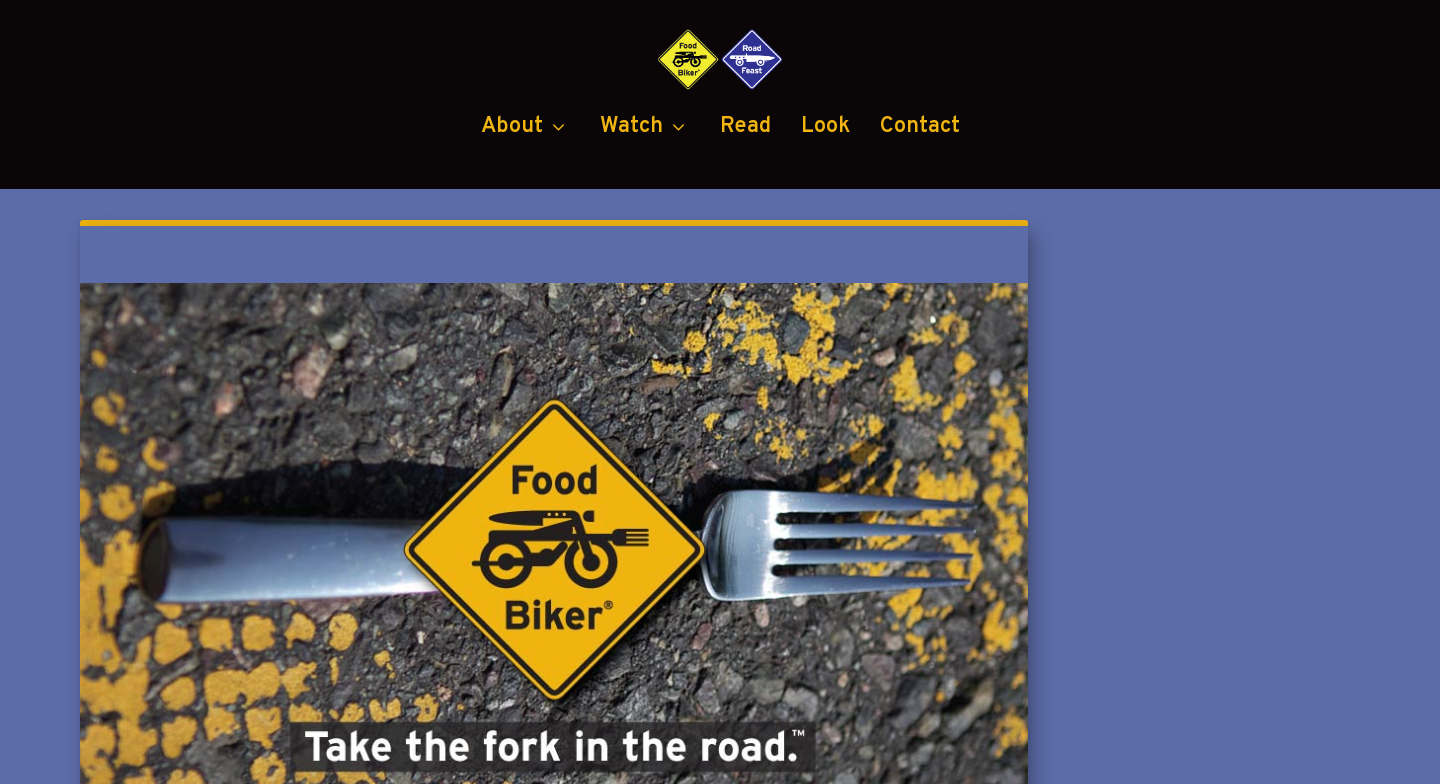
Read (745, 210)
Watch (631, 210)
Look (825, 210)
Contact (920, 210)
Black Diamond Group (860, 757)
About (512, 210)
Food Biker (273, 757)
